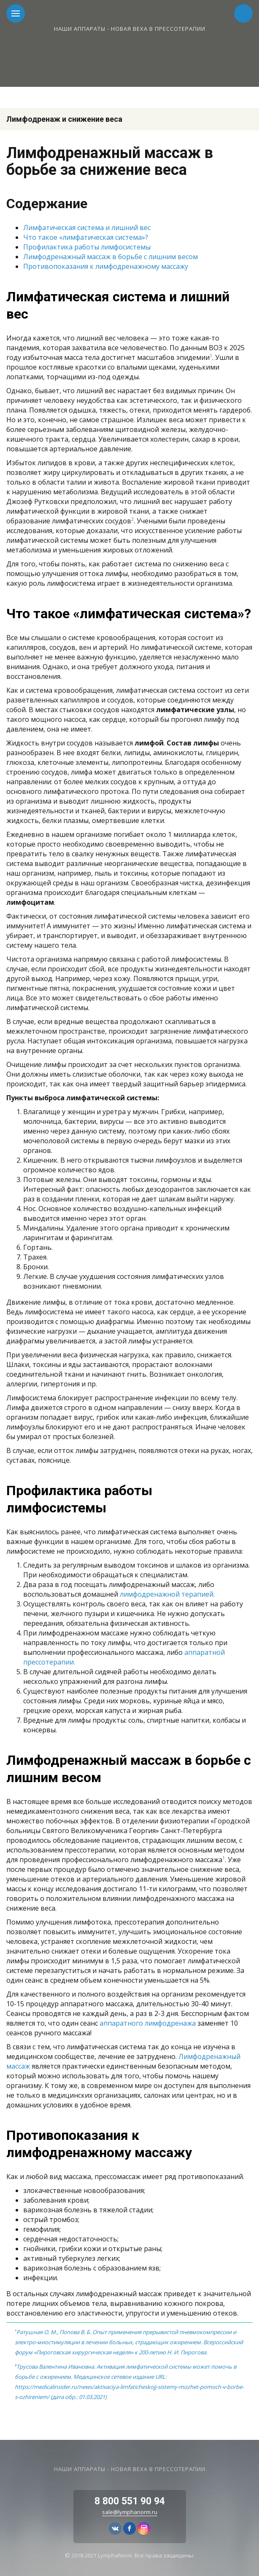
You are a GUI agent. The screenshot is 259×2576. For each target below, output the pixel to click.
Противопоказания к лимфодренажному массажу (105, 266)
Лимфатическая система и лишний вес (87, 227)
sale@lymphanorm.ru (129, 2512)
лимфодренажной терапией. (167, 1594)
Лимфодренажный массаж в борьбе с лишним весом (110, 256)
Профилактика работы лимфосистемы (87, 247)
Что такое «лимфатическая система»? (85, 237)
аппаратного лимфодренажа (148, 2023)
